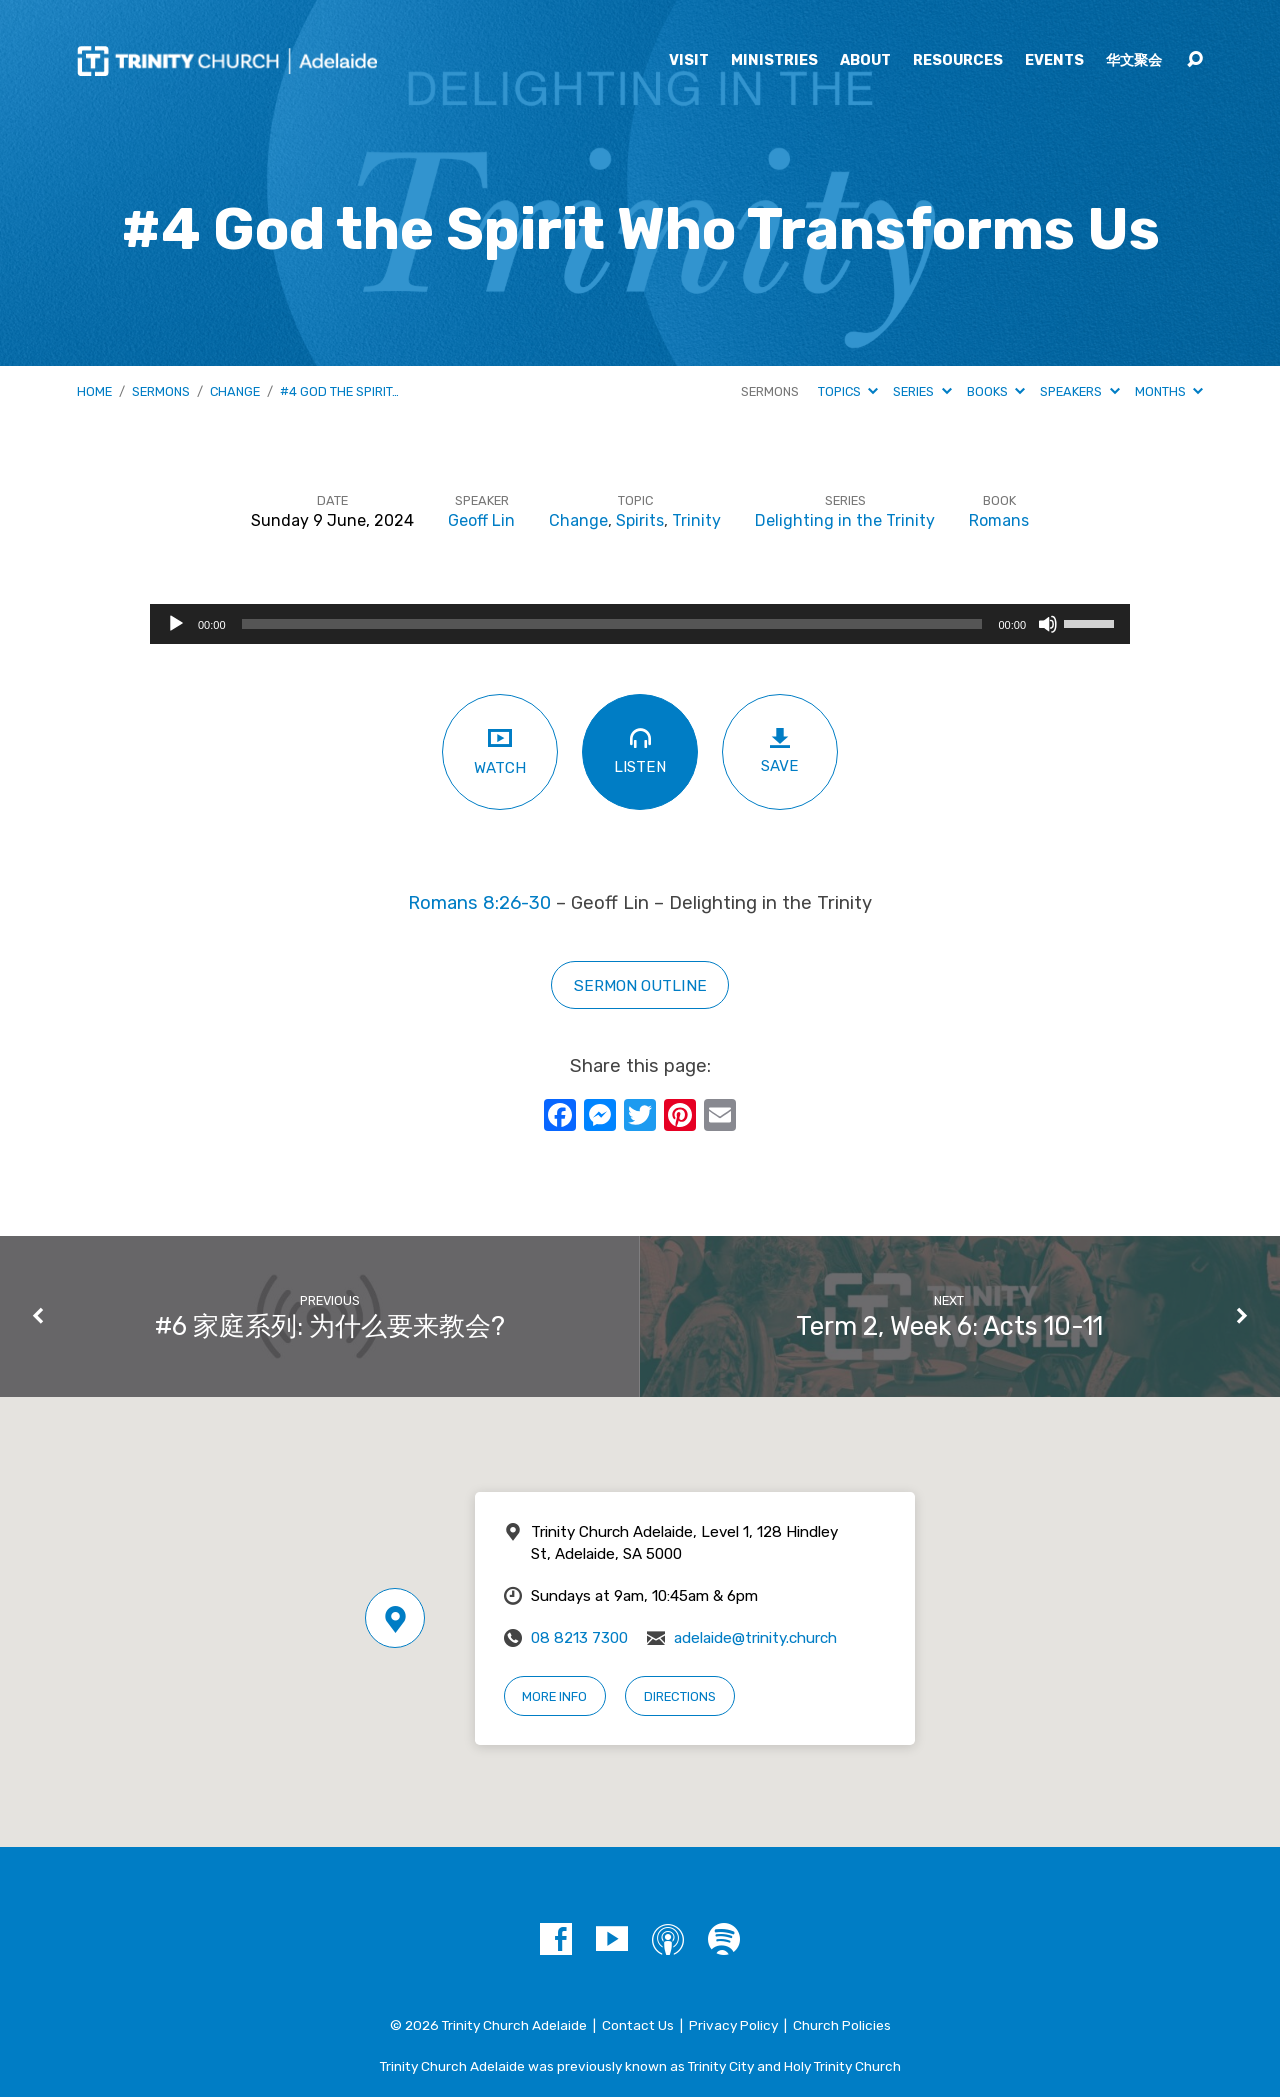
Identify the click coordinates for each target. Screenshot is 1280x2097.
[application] (640, 624)
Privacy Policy (733, 2025)
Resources (958, 61)
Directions (680, 1696)
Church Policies (842, 2025)
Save (780, 750)
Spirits (640, 520)
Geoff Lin (481, 520)
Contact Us (638, 2025)
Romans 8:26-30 (479, 903)
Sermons (161, 391)
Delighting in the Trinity (845, 520)
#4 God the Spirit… (339, 391)
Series (922, 391)
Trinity (696, 520)
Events (1054, 61)
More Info (554, 1696)
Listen (640, 750)
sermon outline (640, 985)
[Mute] (1048, 624)
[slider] (612, 624)
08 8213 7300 (579, 1638)
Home (94, 391)
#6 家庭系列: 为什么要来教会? (330, 1326)
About (865, 61)
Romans (999, 520)
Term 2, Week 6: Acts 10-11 (949, 1326)
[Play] (176, 624)
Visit (689, 61)
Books (996, 391)
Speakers (1079, 391)
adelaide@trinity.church (755, 1638)
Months (1169, 391)
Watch (500, 750)
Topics (848, 391)
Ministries (774, 61)
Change (235, 391)
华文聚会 (1134, 61)
